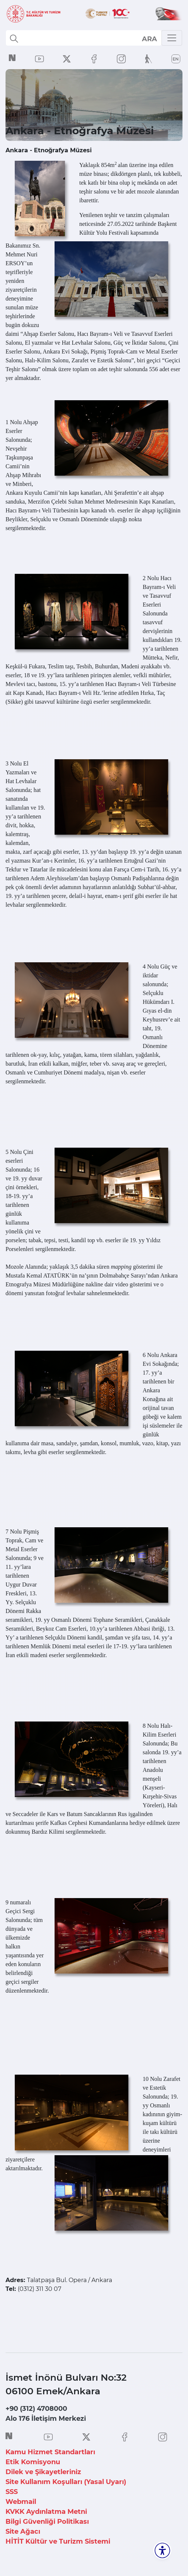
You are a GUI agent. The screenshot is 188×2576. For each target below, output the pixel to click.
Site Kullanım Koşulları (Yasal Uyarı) (66, 2482)
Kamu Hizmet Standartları (50, 2452)
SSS (12, 2492)
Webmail (21, 2502)
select (149, 39)
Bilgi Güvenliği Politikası (47, 2522)
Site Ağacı (23, 2531)
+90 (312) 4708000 (36, 2409)
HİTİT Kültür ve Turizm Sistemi (58, 2541)
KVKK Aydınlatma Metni (46, 2512)
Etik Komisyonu (33, 2462)
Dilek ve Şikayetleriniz (43, 2472)
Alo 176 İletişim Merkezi (46, 2419)
